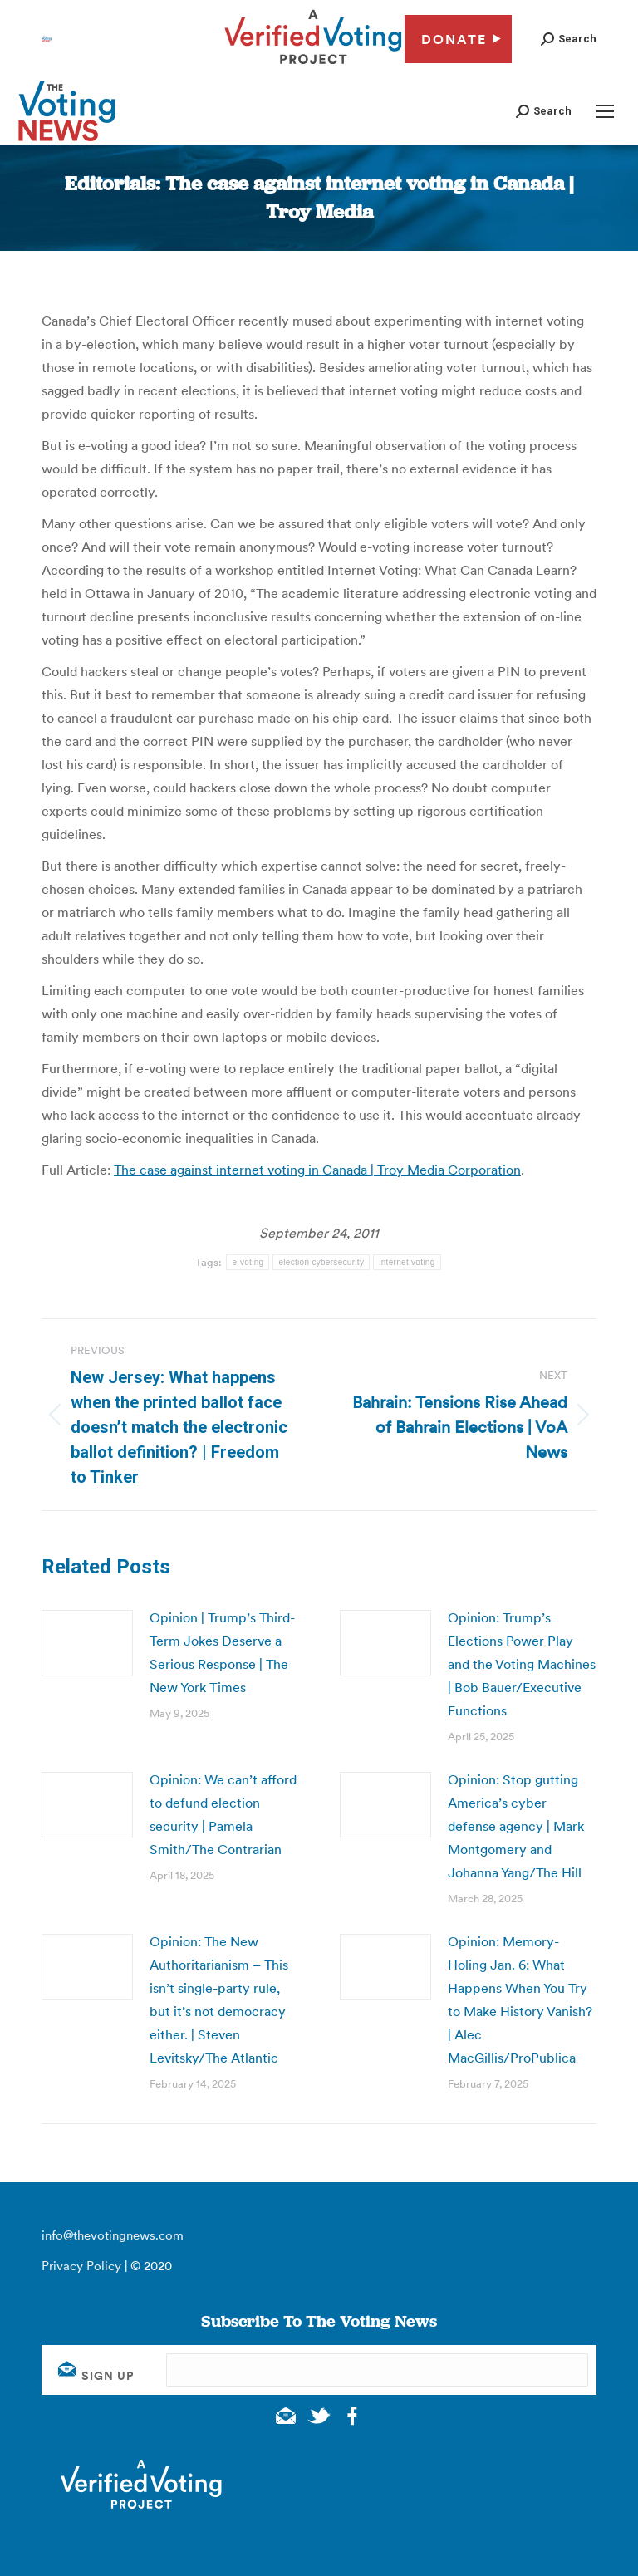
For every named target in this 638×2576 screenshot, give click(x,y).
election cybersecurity (321, 1262)
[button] (568, 39)
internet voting (406, 1262)
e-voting (247, 1262)
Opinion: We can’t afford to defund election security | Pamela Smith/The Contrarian (223, 1814)
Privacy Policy (81, 2266)
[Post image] (87, 1643)
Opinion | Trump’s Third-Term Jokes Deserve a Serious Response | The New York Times (222, 1652)
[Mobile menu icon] (604, 111)
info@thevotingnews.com (113, 2235)
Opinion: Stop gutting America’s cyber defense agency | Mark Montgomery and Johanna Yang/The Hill (516, 1826)
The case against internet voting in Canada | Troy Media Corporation (317, 1169)
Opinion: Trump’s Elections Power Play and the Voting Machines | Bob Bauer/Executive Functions (522, 1664)
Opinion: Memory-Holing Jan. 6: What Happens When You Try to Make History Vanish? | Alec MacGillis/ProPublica (520, 1999)
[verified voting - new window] (313, 66)
